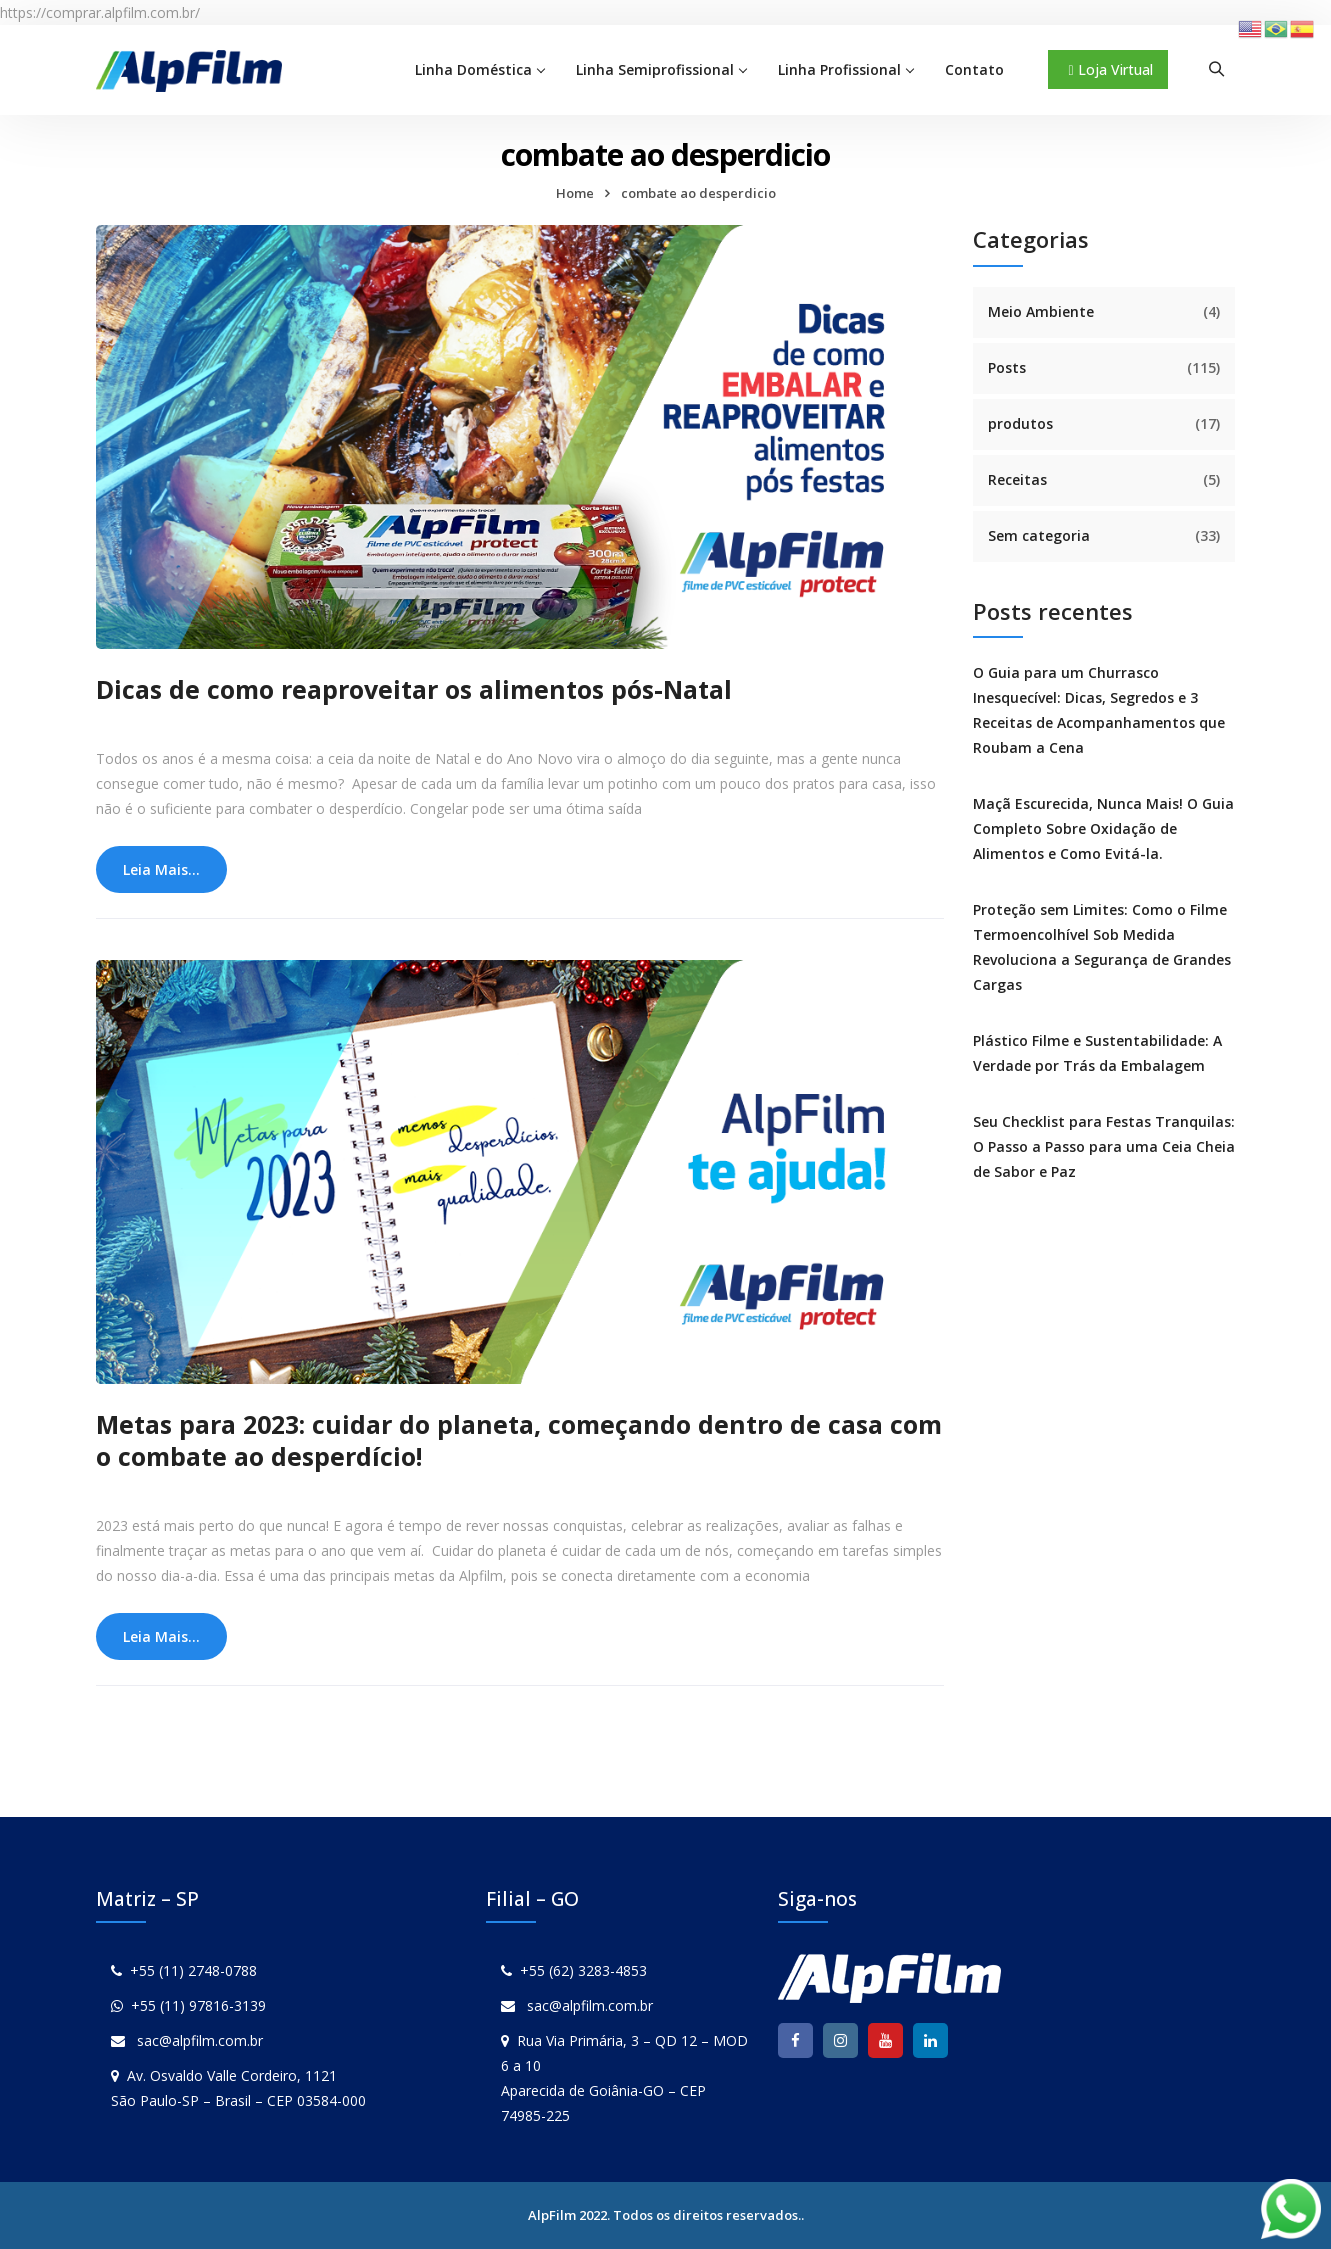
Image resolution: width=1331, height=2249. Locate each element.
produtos (1020, 423)
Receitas (1017, 479)
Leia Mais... (161, 869)
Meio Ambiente (1041, 311)
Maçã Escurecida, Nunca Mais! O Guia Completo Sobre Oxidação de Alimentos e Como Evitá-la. (1103, 828)
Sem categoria (1039, 535)
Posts (1007, 367)
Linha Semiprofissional (655, 69)
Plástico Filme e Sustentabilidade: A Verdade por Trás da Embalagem (1097, 1053)
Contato (974, 69)
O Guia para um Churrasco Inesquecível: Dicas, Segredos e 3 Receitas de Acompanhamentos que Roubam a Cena (1099, 710)
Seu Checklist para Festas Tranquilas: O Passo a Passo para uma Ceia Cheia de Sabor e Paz (1104, 1146)
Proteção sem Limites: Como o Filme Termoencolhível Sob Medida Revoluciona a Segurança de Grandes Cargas (1102, 947)
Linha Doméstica (473, 69)
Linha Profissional (839, 69)
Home (575, 193)
